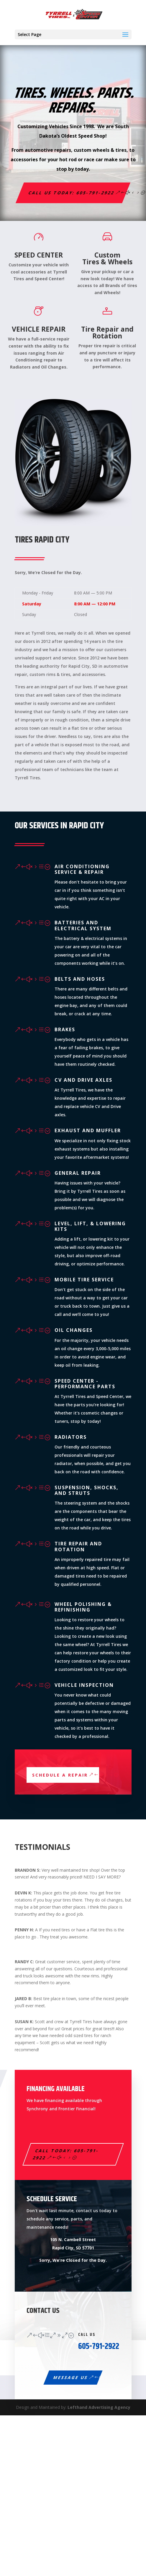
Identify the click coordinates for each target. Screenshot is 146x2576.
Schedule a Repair (60, 1775)
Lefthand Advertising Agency (99, 2407)
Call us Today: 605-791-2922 (71, 192)
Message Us (70, 2377)
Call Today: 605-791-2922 (66, 2154)
